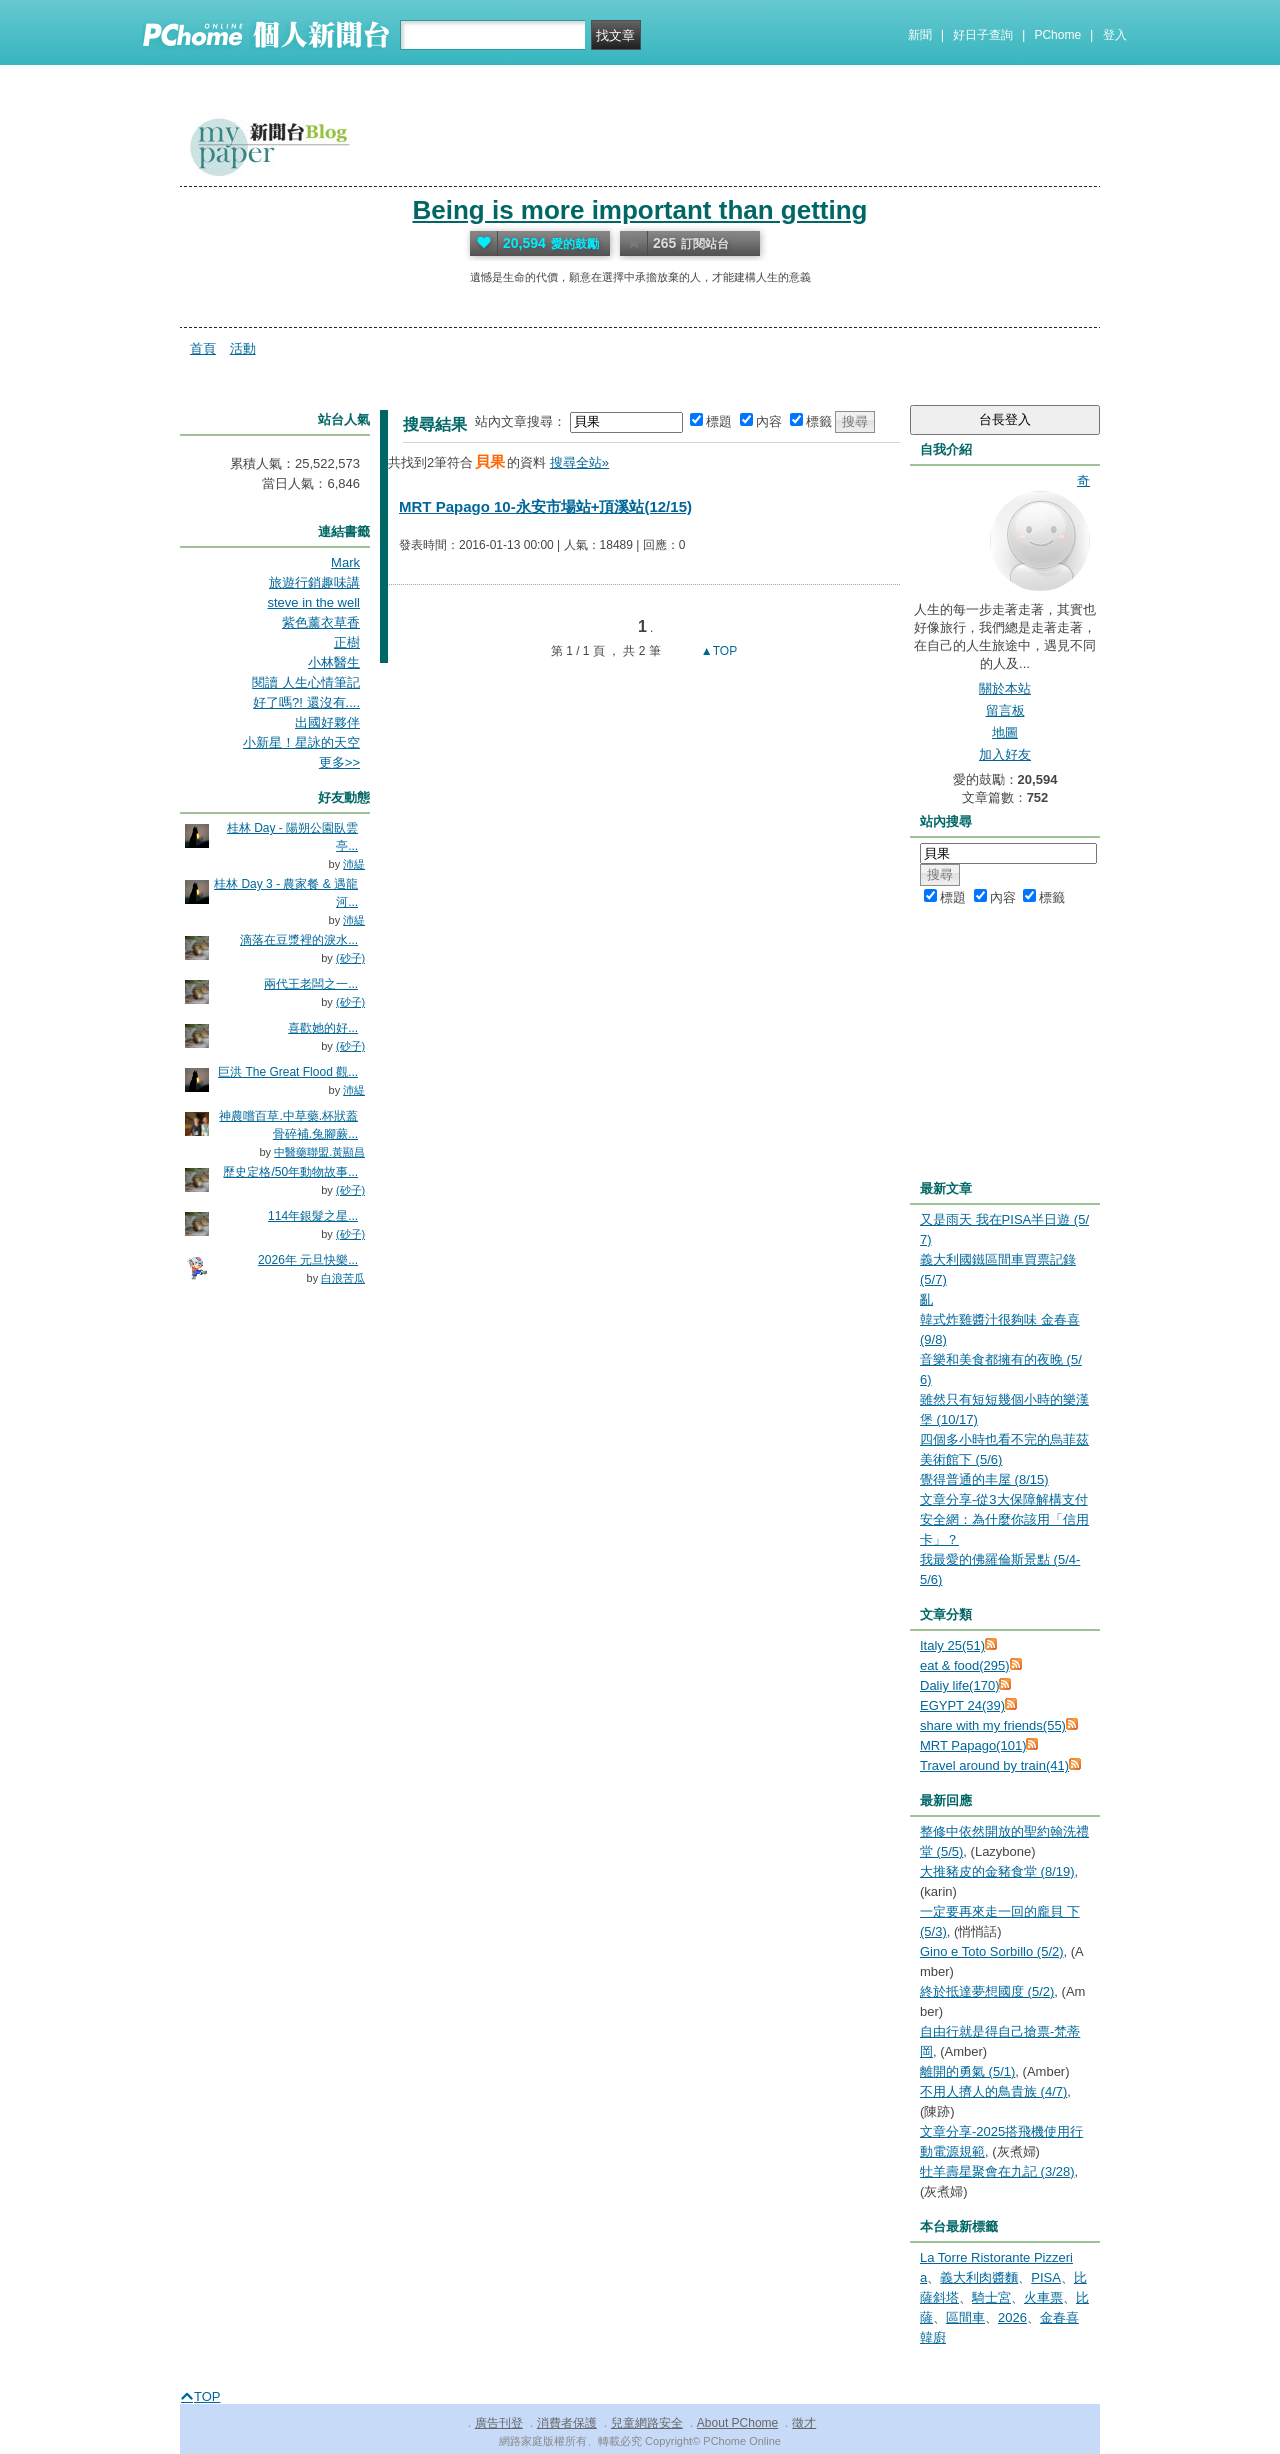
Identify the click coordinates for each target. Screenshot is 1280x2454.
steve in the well (314, 602)
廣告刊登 (499, 2423)
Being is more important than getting (639, 210)
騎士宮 (991, 2297)
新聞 (920, 35)
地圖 (1005, 732)
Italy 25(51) (952, 1645)
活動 (243, 348)
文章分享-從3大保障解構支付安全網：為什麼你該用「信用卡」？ (1004, 1519)
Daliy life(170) (959, 1685)
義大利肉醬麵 (979, 2277)
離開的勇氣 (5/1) (967, 2071)
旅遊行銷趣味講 (314, 582)
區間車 (965, 2317)
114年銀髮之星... (313, 1216)
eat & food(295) (965, 1665)
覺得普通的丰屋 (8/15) (984, 1479)
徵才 (804, 2423)
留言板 (1005, 710)
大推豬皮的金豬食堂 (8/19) (997, 1871)
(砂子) (350, 958)
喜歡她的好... (323, 1028)
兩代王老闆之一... (311, 984)
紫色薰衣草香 (321, 622)
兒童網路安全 (647, 2423)
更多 (339, 762)
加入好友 (1005, 754)
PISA (1046, 2277)
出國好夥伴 (327, 722)
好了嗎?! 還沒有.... (306, 702)
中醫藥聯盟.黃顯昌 (319, 1152)
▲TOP (718, 651)
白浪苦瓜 (343, 1278)
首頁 (203, 348)
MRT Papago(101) (973, 1745)
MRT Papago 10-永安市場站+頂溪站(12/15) (545, 506)
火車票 (1043, 2297)
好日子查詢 (983, 35)
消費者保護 (567, 2423)
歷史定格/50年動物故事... (290, 1172)
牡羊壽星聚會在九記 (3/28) (997, 2171)
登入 (1115, 35)
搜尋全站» (579, 462)
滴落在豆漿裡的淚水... (299, 940)
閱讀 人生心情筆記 (306, 682)
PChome (1057, 35)
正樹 (347, 642)
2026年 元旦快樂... (308, 1260)
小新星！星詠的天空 (301, 742)
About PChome (737, 2423)
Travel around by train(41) (994, 1765)
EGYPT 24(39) (962, 1705)
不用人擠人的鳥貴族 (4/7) (993, 2091)
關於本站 (1005, 688)
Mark (345, 562)
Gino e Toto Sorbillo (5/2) (992, 1951)
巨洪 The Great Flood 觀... (288, 1072)
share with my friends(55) (993, 1725)
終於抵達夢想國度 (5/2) (987, 1991)
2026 (1012, 2317)
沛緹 (354, 864)
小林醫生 (334, 662)
